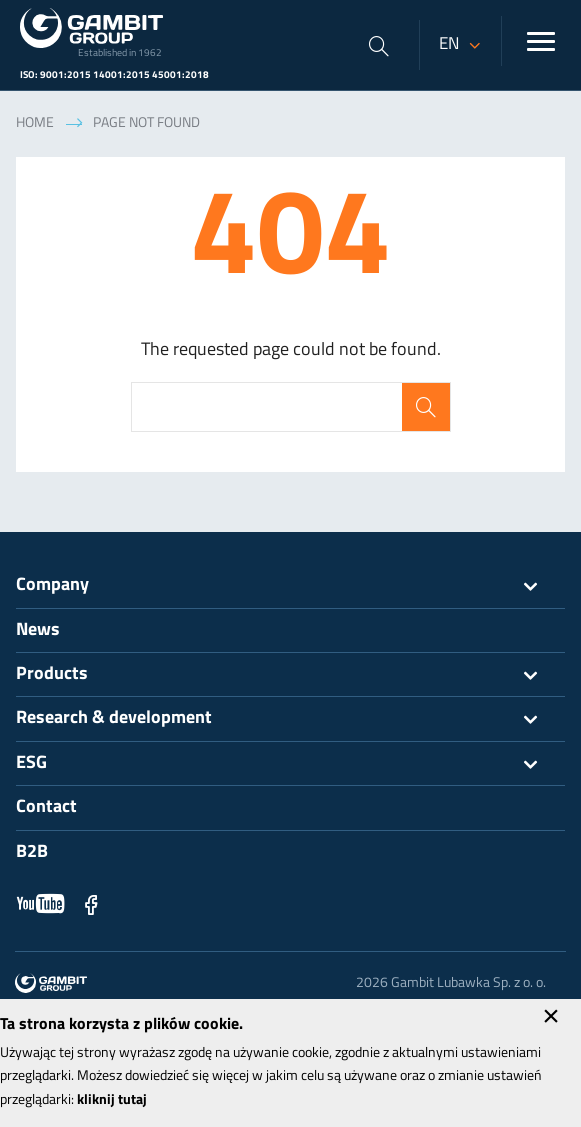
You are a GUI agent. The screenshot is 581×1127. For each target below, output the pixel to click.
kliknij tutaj (112, 1100)
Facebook (91, 904)
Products (290, 675)
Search (426, 407)
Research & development (290, 719)
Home (35, 123)
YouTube (41, 904)
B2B (32, 852)
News (38, 630)
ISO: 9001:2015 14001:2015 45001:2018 (114, 75)
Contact (46, 807)
